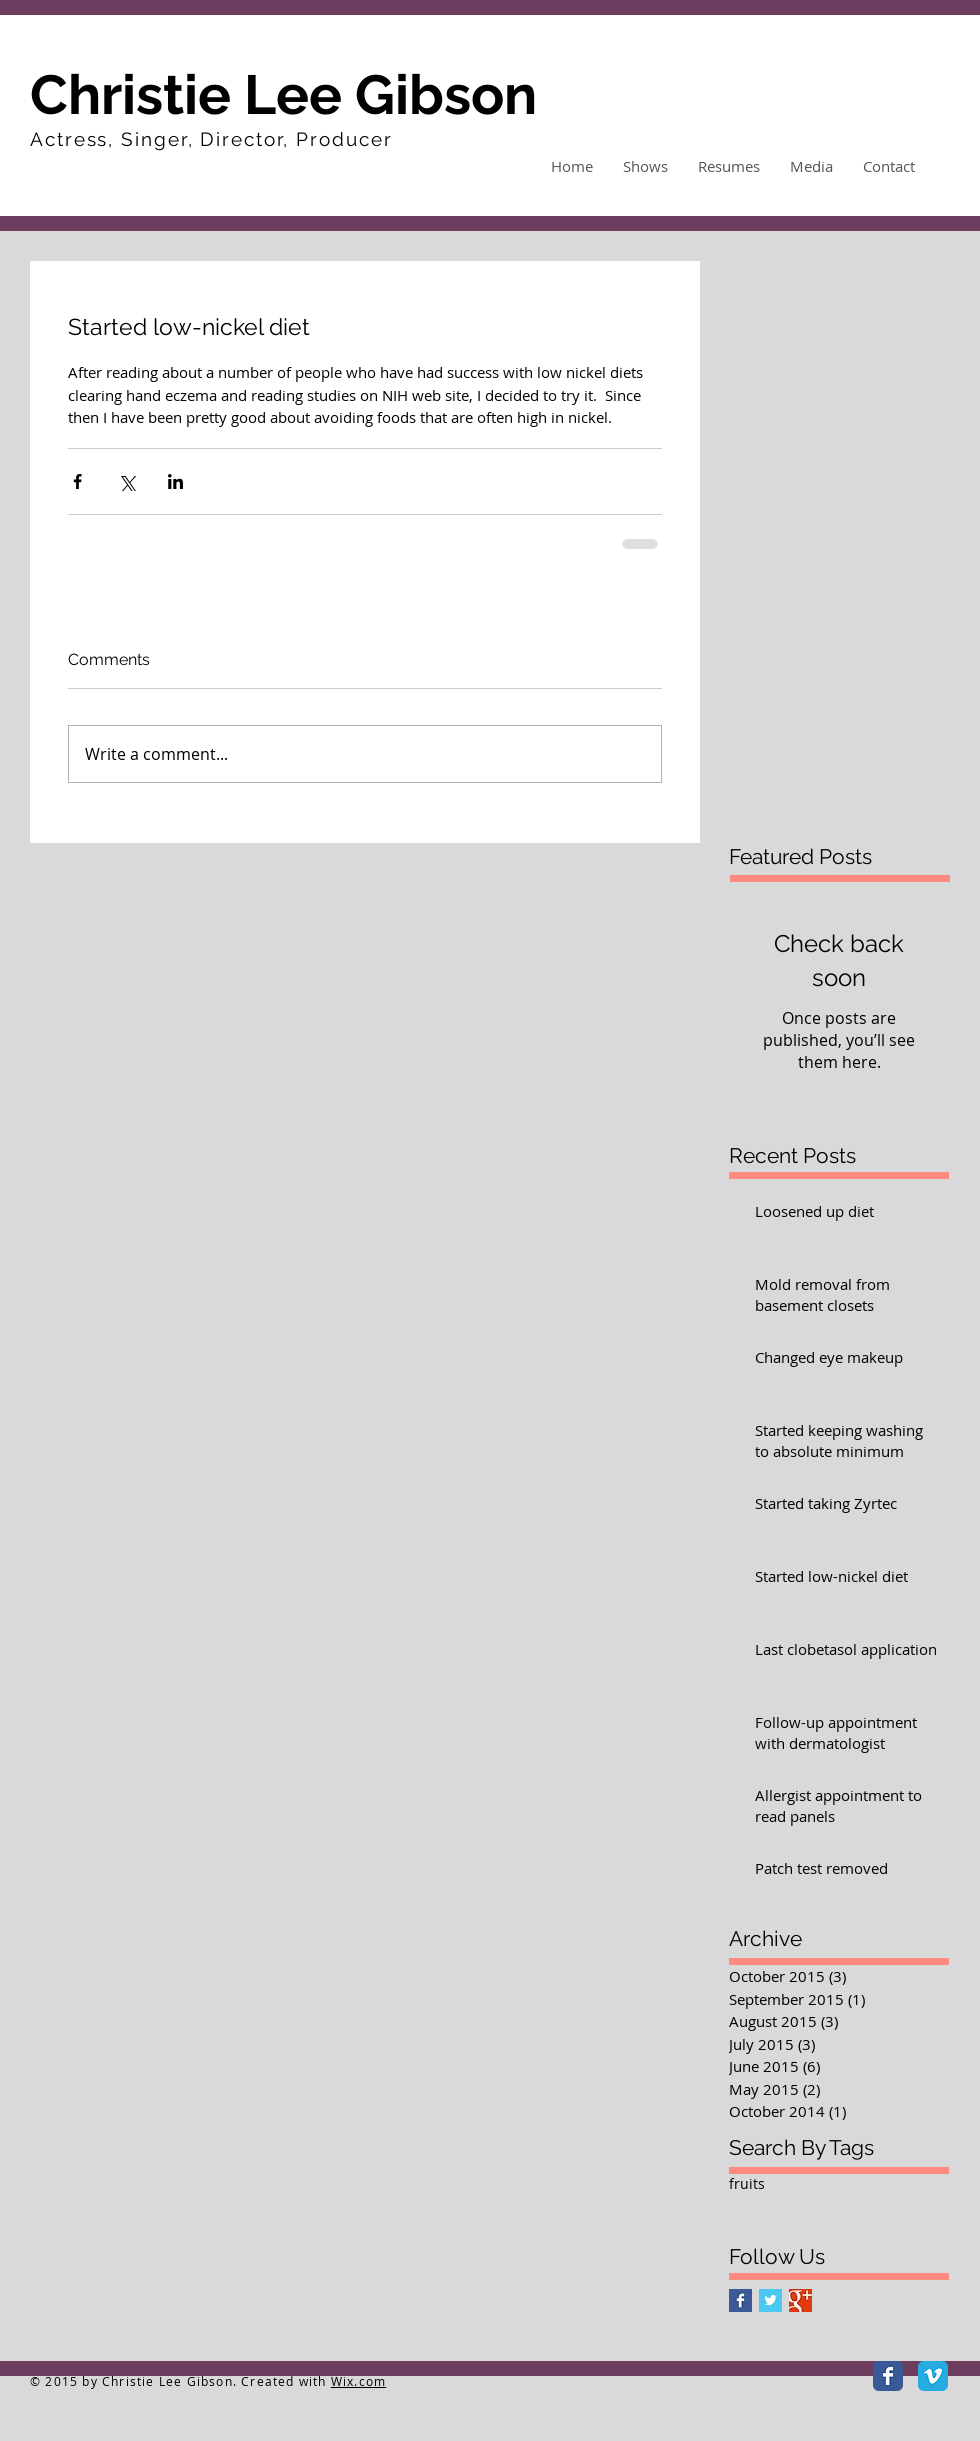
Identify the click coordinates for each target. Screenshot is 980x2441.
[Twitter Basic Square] (770, 2300)
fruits (747, 2183)
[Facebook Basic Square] (740, 2300)
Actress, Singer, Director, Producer (211, 139)
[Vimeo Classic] (933, 2376)
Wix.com (358, 2381)
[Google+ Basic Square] (800, 2300)
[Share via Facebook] (77, 481)
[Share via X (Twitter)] (126, 481)
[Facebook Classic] (888, 2376)
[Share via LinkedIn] (175, 481)
